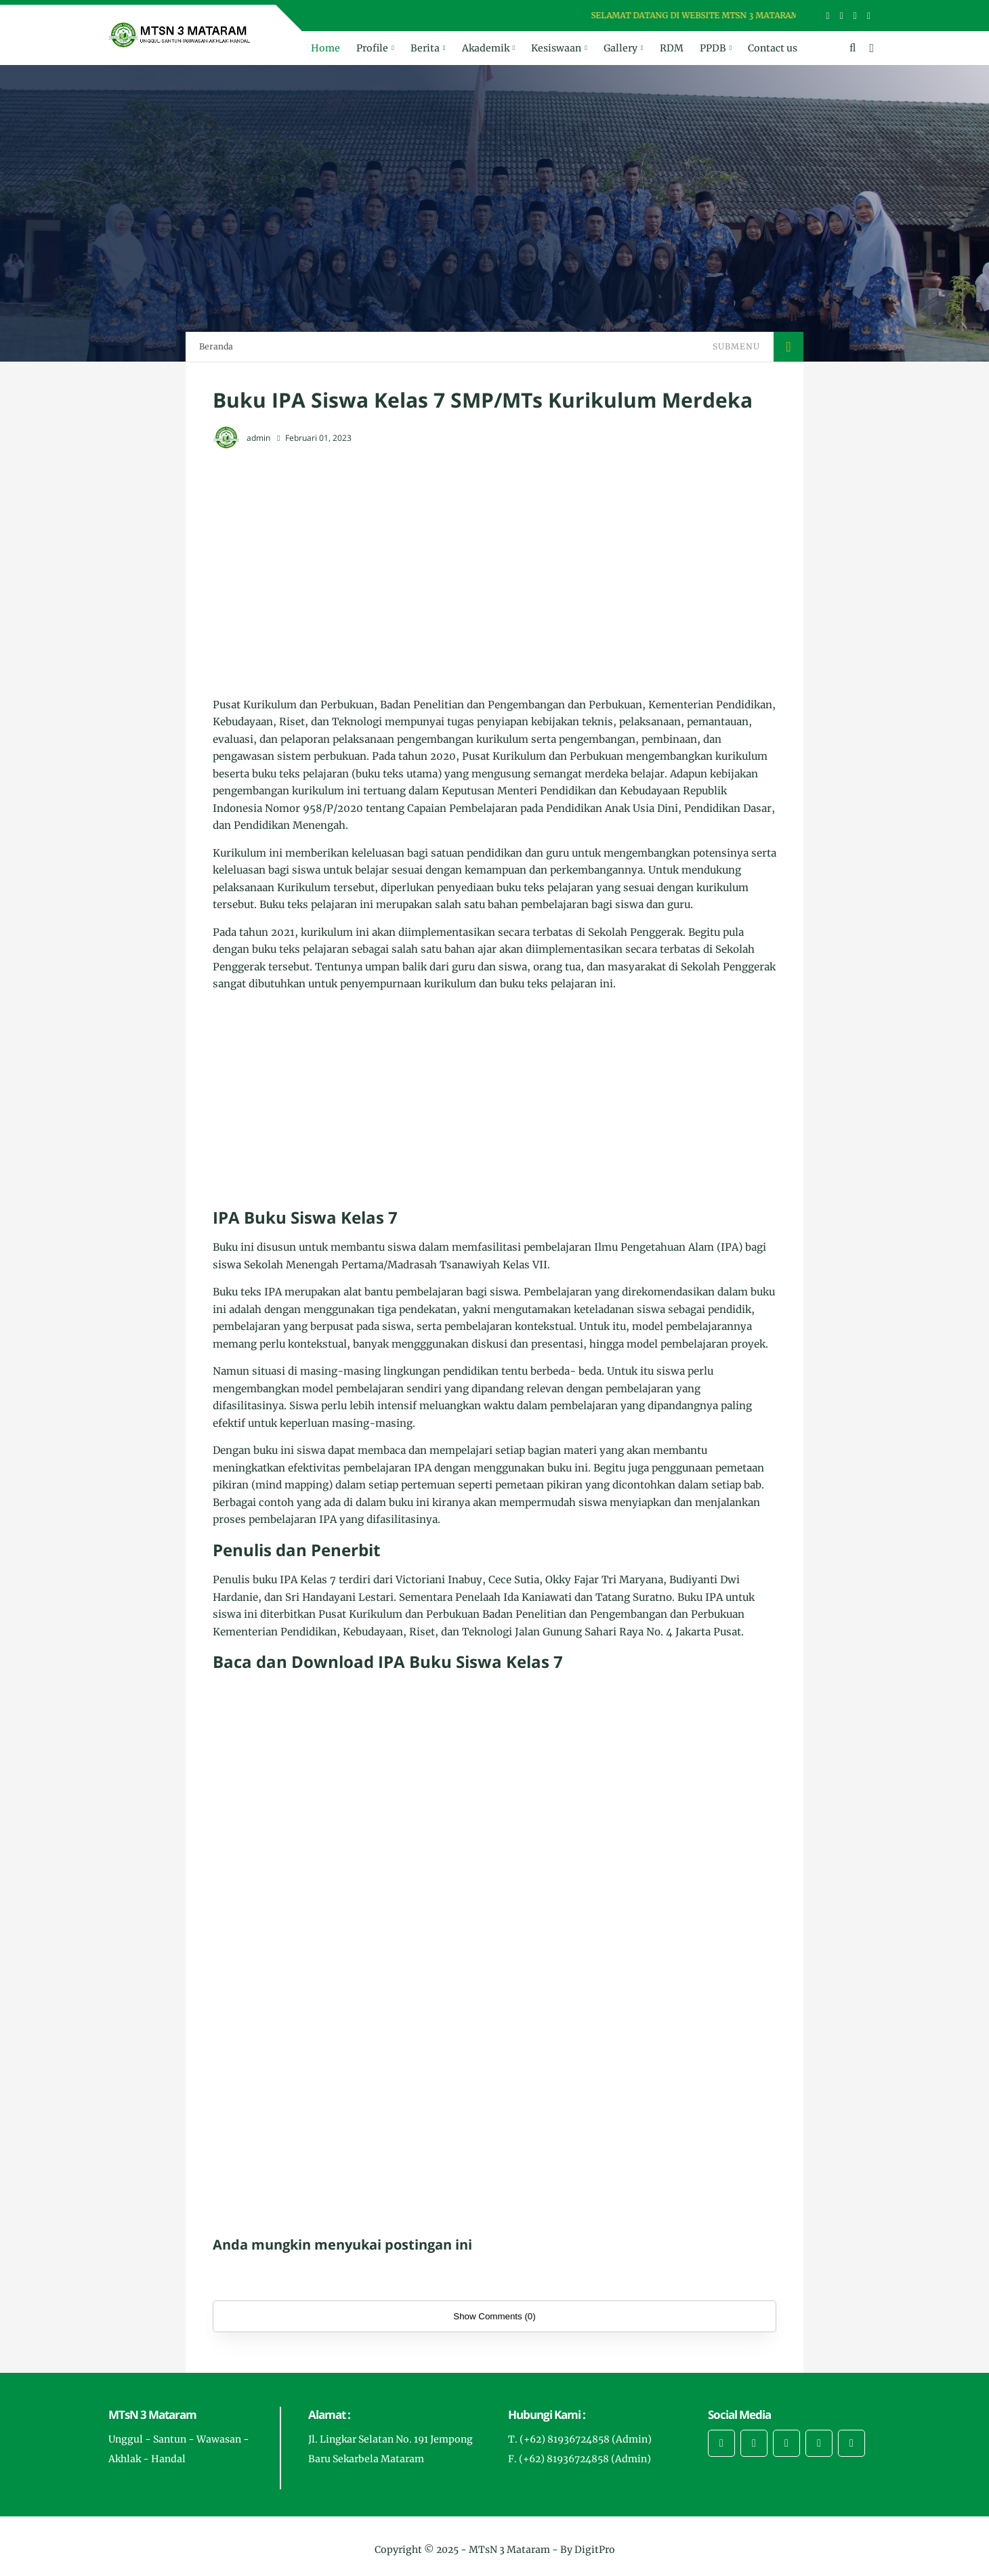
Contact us (772, 48)
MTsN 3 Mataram (509, 2549)
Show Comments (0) (494, 2316)
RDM (671, 48)
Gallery (620, 48)
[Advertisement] (494, 560)
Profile (372, 48)
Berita (425, 48)
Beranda (216, 346)
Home (325, 48)
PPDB (713, 48)
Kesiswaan (556, 48)
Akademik (485, 48)
